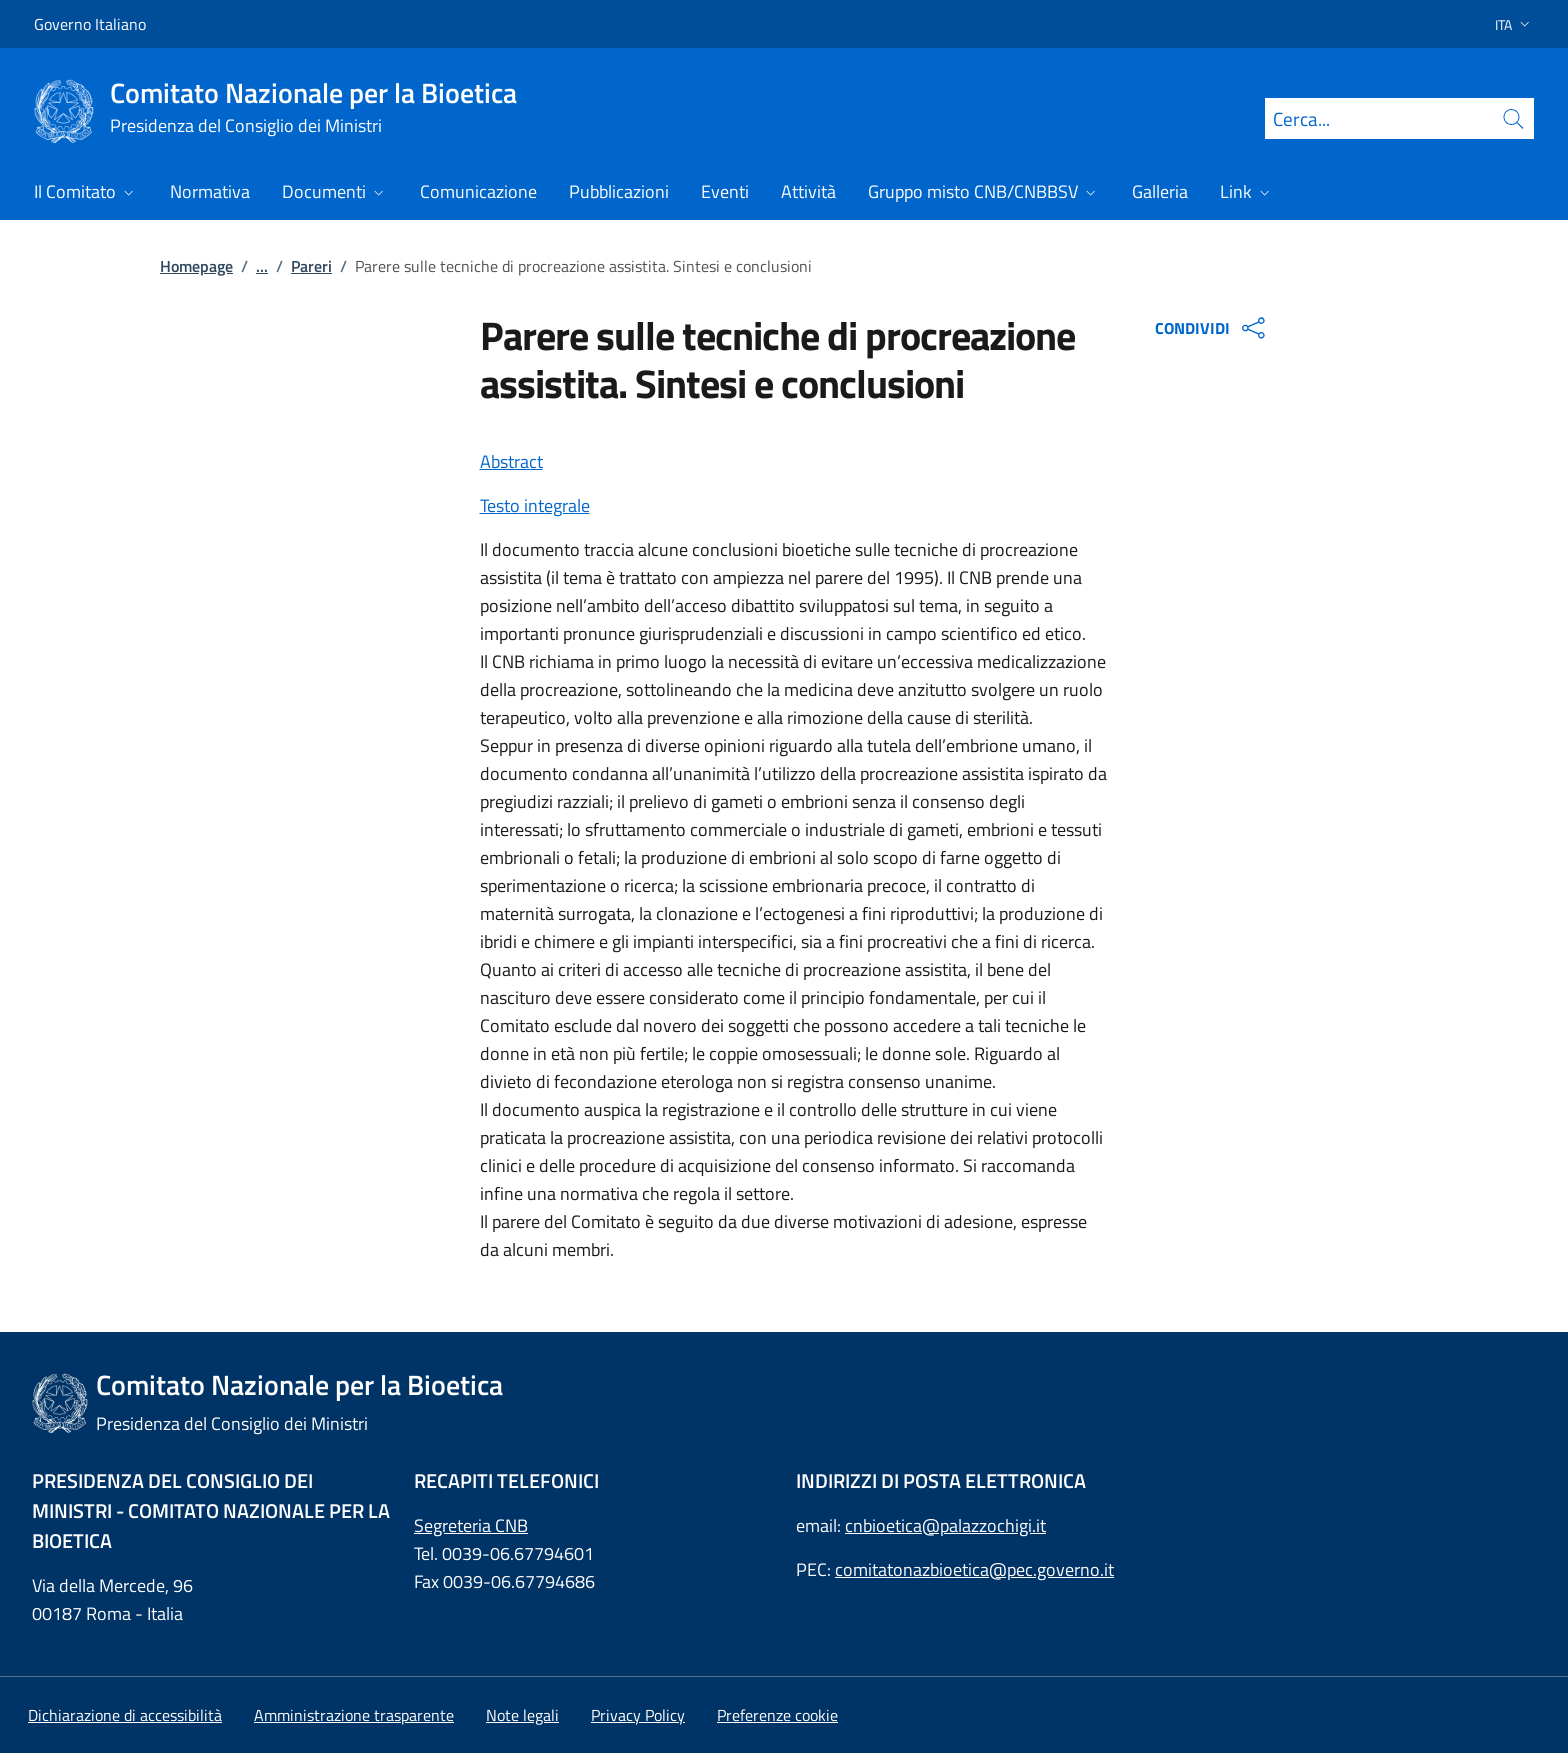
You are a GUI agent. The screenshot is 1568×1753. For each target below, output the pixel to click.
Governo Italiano (90, 24)
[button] (1506, 24)
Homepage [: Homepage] (196, 266)
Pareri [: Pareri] (311, 266)
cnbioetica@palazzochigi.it (945, 1525)
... (262, 266)
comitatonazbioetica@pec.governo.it (974, 1569)
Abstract (511, 461)
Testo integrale (535, 505)
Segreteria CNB (471, 1525)
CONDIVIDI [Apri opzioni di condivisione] (1212, 328)
